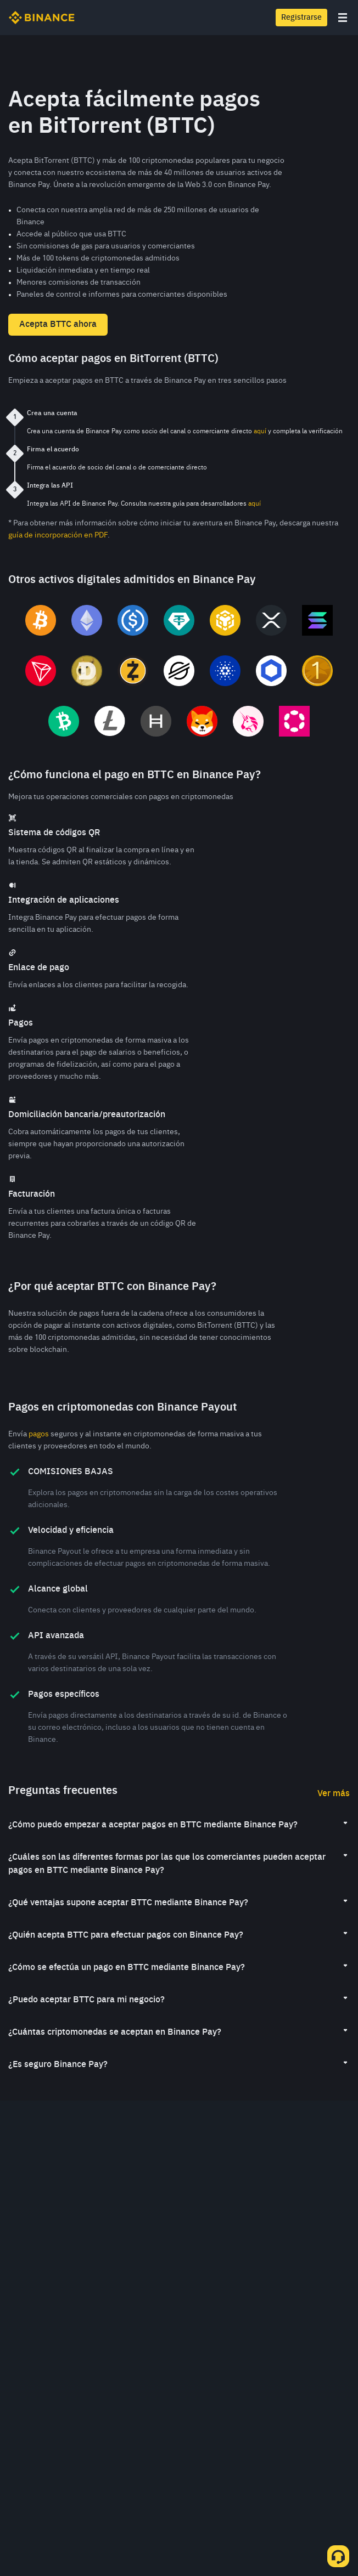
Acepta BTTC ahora (58, 324)
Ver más (333, 1794)
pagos (39, 1434)
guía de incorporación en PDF (58, 535)
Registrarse (301, 17)
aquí (260, 431)
